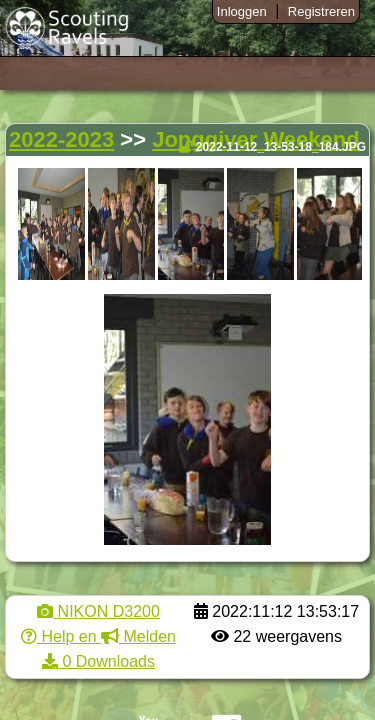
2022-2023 (61, 139)
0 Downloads (98, 661)
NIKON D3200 (98, 611)
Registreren (321, 11)
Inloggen (242, 11)
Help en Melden (98, 636)
